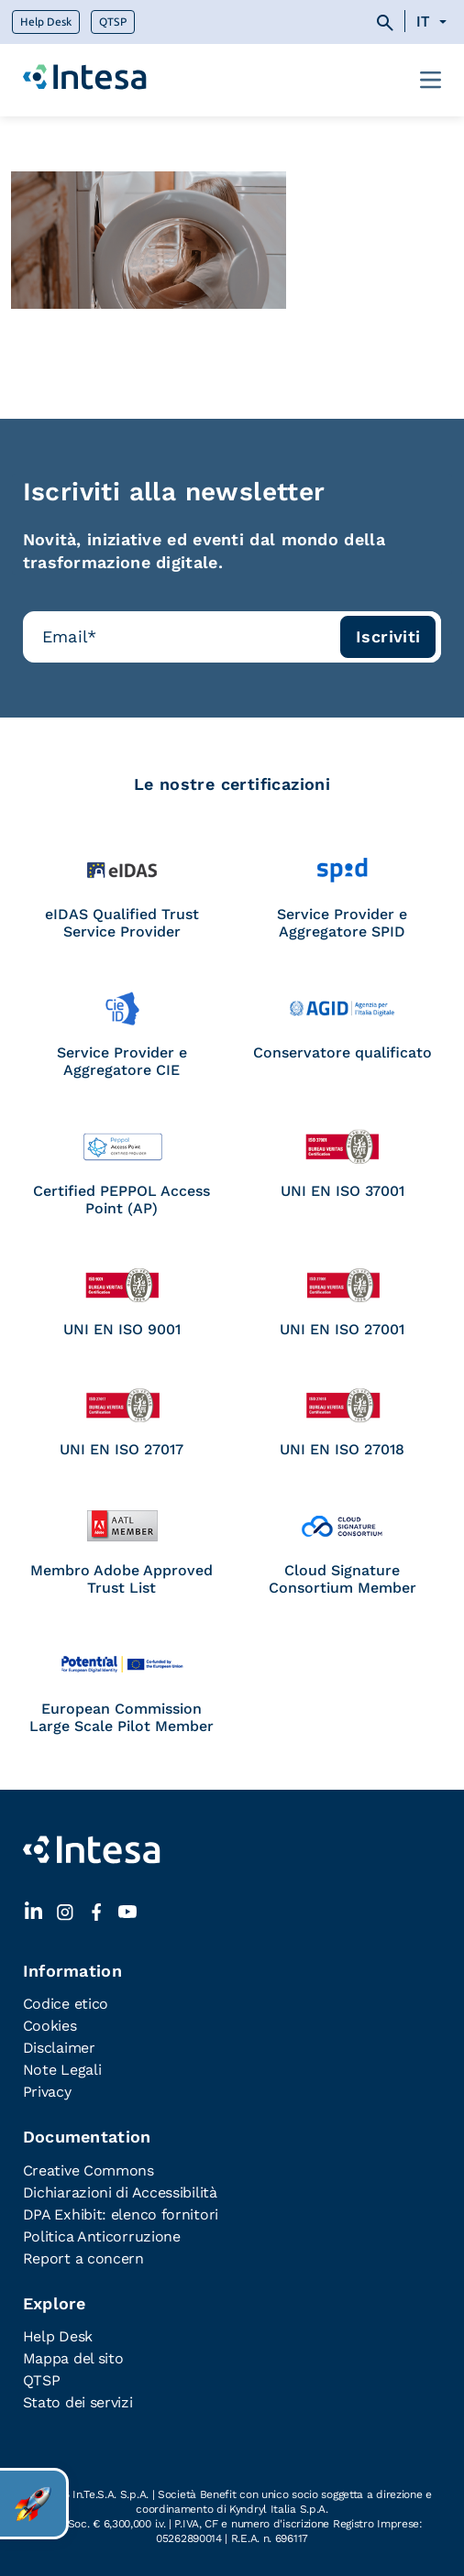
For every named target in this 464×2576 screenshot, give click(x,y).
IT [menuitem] (422, 21)
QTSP (113, 22)
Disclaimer (59, 2047)
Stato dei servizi (78, 2402)
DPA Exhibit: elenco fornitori (120, 2214)
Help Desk (46, 22)
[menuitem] (434, 22)
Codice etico (65, 2003)
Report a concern (83, 2258)
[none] (434, 22)
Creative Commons (88, 2170)
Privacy (47, 2091)
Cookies (50, 2025)
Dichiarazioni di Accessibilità (120, 2192)
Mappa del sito (73, 2358)
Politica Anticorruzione (102, 2236)
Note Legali (62, 2069)
